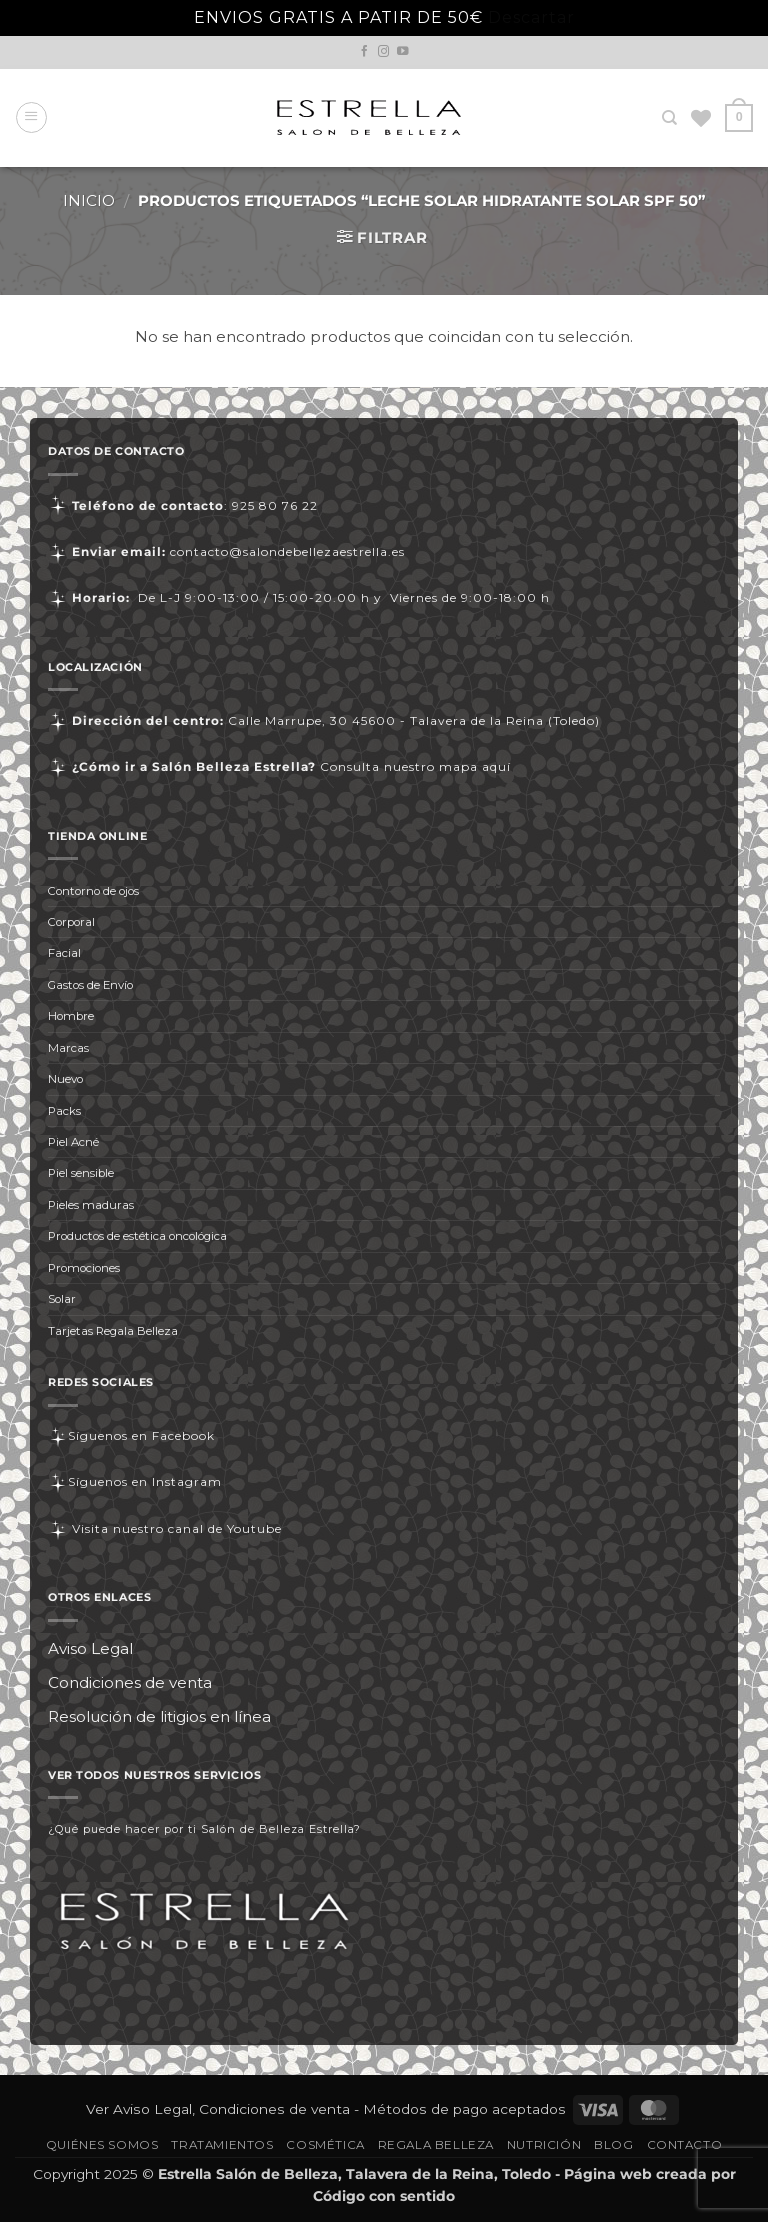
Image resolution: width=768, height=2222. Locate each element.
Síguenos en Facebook (131, 1435)
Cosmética (325, 2145)
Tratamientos (222, 2145)
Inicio (89, 200)
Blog (613, 2145)
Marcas (68, 1048)
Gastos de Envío (90, 985)
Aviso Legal (90, 1648)
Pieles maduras (91, 1205)
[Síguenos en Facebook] (365, 52)
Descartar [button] (531, 17)
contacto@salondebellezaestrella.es (287, 551)
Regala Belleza (436, 2145)
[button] (31, 117)
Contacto (685, 2145)
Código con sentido (384, 2196)
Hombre (71, 1016)
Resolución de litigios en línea (159, 1716)
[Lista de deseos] (702, 118)
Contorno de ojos (93, 891)
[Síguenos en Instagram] (384, 52)
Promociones (84, 1268)
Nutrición (544, 2145)
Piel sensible (81, 1173)
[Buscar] (670, 118)
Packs (64, 1111)
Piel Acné (73, 1142)
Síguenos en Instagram (135, 1481)
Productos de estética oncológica (137, 1236)
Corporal (71, 922)
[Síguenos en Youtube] (403, 52)
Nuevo (65, 1079)
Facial (64, 953)
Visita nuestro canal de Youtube (165, 1528)
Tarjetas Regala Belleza (113, 1331)
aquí (496, 766)
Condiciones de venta (130, 1682)
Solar (62, 1299)
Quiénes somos (102, 2145)
